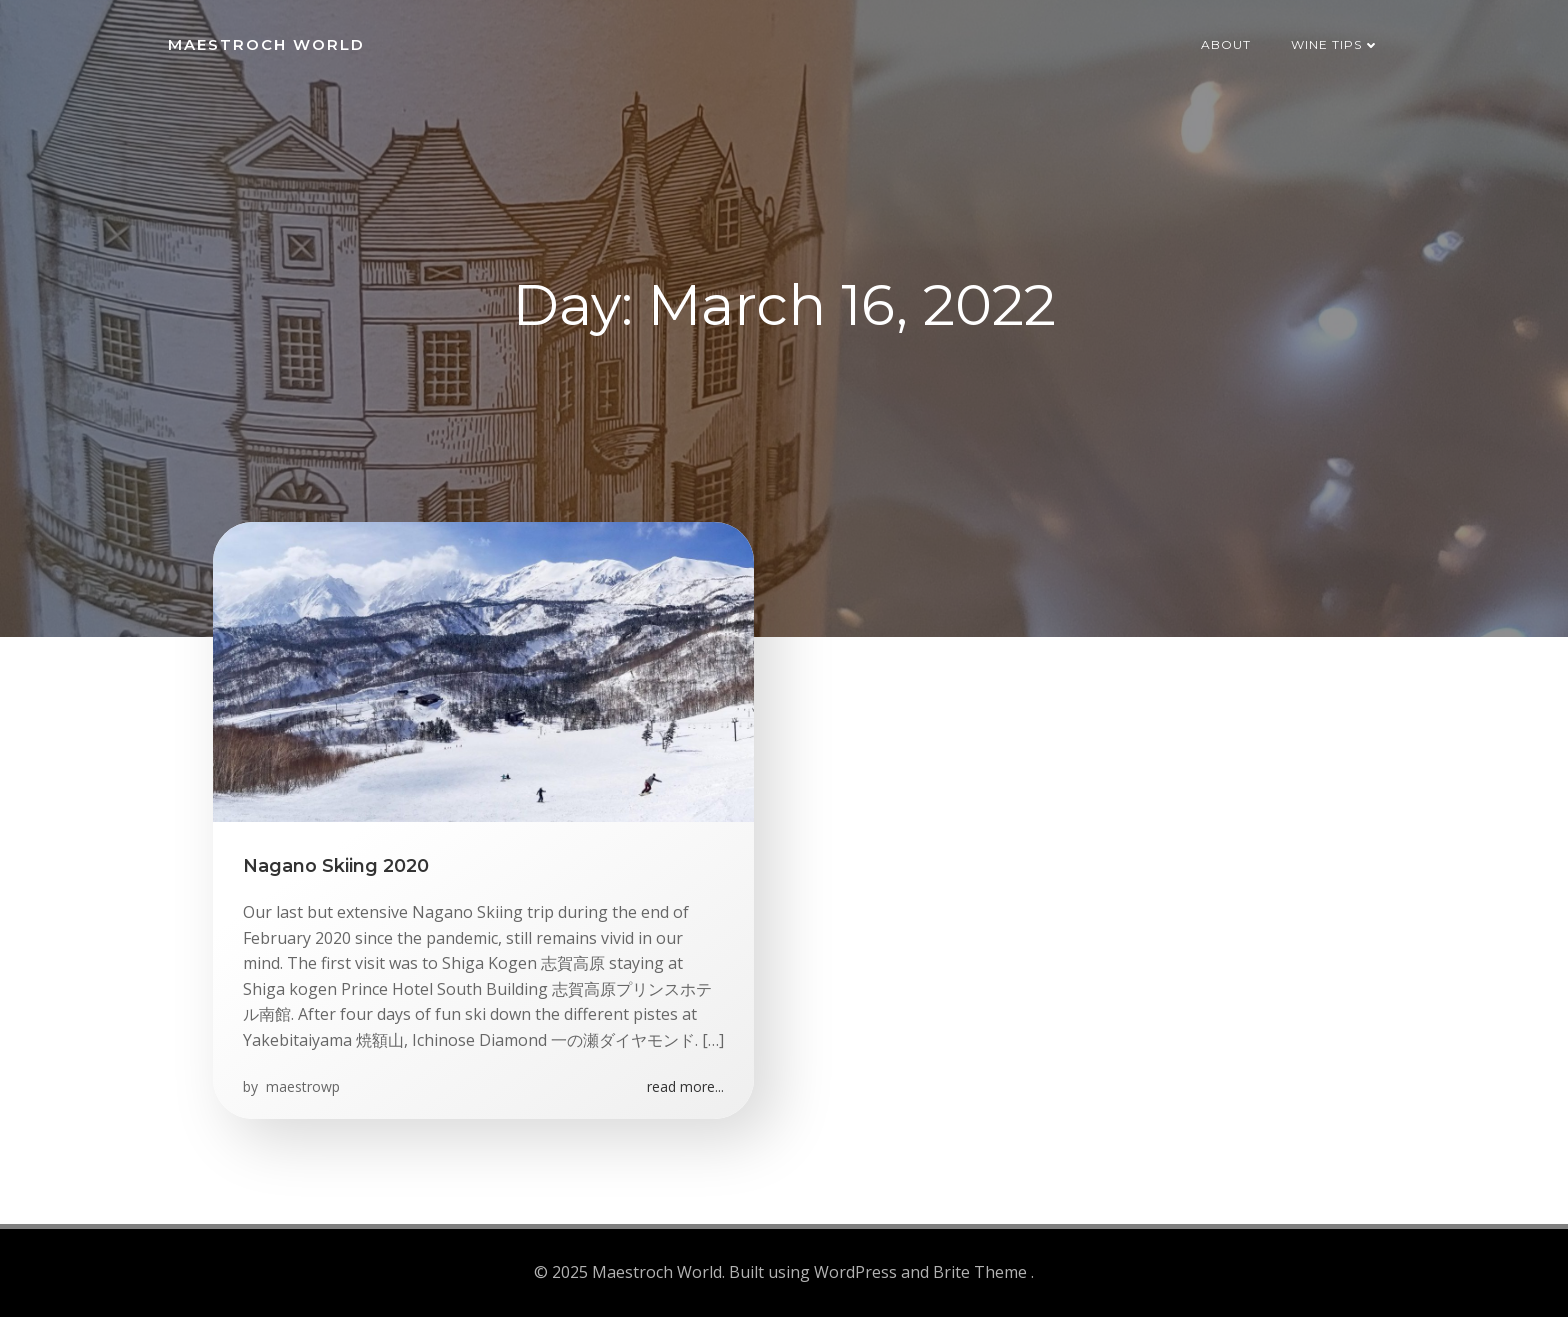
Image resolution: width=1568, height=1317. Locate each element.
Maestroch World (266, 44)
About (1226, 44)
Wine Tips (1335, 44)
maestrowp (301, 1086)
